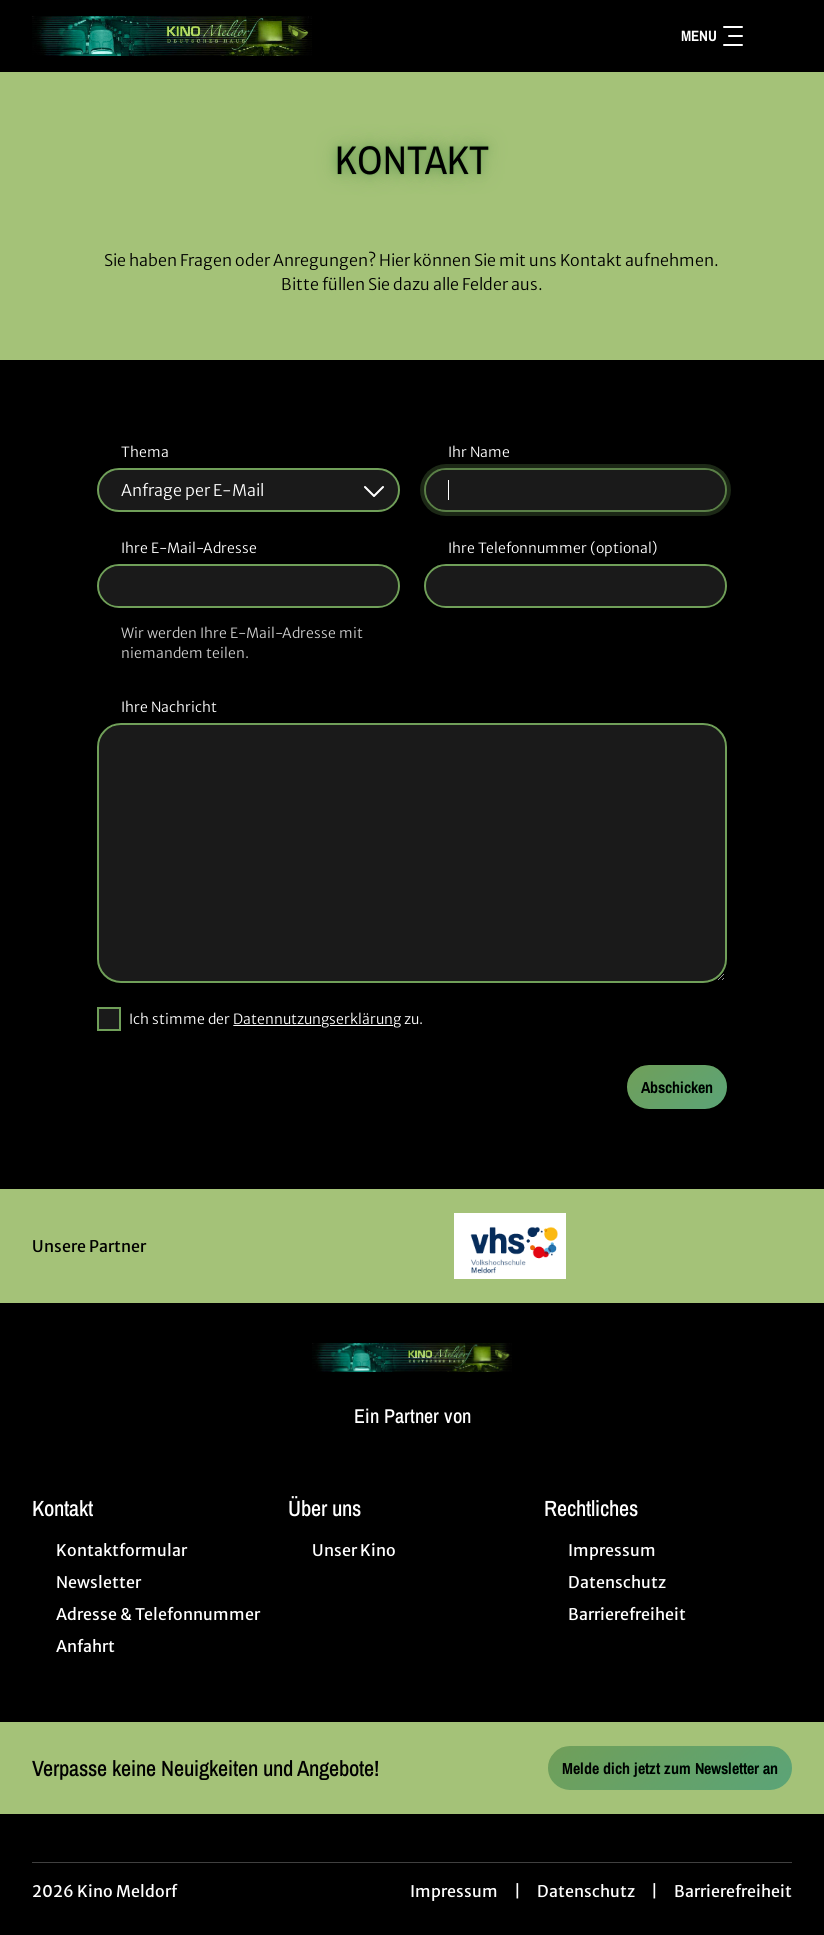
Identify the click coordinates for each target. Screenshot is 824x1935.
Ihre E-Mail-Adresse (189, 548)
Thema (145, 452)
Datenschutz (586, 1891)
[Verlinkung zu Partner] (510, 1246)
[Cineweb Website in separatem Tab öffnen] (412, 1439)
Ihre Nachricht (169, 707)
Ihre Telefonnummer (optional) (552, 548)
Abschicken (677, 1087)
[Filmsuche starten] (772, 36)
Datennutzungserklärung (317, 1019)
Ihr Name (479, 452)
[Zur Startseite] (172, 36)
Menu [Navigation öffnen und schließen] (712, 35)
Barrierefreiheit (733, 1891)
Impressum (454, 1891)
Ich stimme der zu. (276, 1019)
